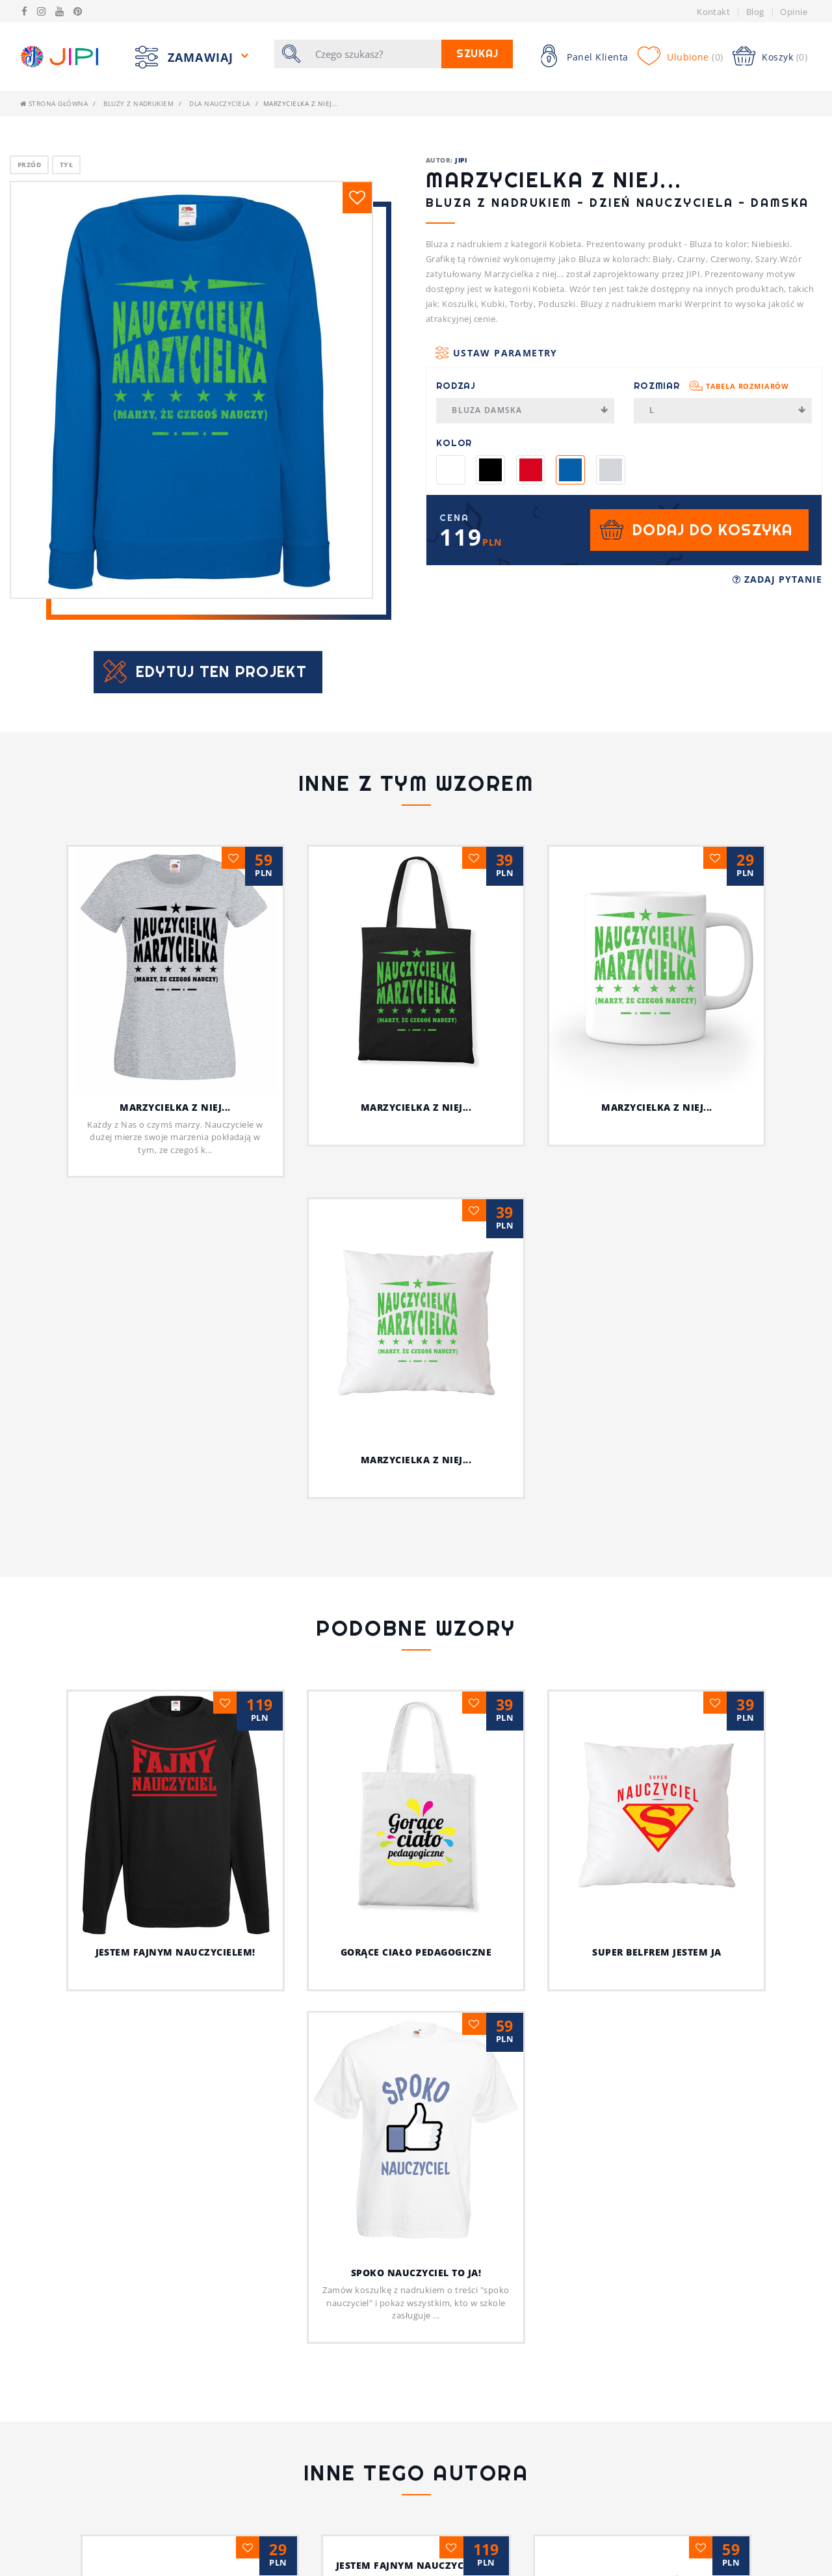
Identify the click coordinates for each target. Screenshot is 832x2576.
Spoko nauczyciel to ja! (416, 2057)
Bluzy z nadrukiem (138, 103)
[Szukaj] (374, 54)
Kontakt (713, 12)
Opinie (793, 12)
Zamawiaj (202, 56)
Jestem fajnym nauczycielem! (205, 1952)
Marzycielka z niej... (175, 1107)
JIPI (461, 160)
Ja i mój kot (416, 2469)
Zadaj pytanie (777, 579)
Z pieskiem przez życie (656, 2365)
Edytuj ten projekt (221, 671)
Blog (755, 12)
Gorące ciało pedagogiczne (445, 1952)
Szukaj (477, 53)
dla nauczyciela (219, 103)
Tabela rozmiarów (747, 386)
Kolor (454, 443)
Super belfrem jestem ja (656, 1720)
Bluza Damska (530, 410)
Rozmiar (711, 386)
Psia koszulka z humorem (175, 2365)
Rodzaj (456, 386)
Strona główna (54, 103)
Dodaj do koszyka (712, 529)
